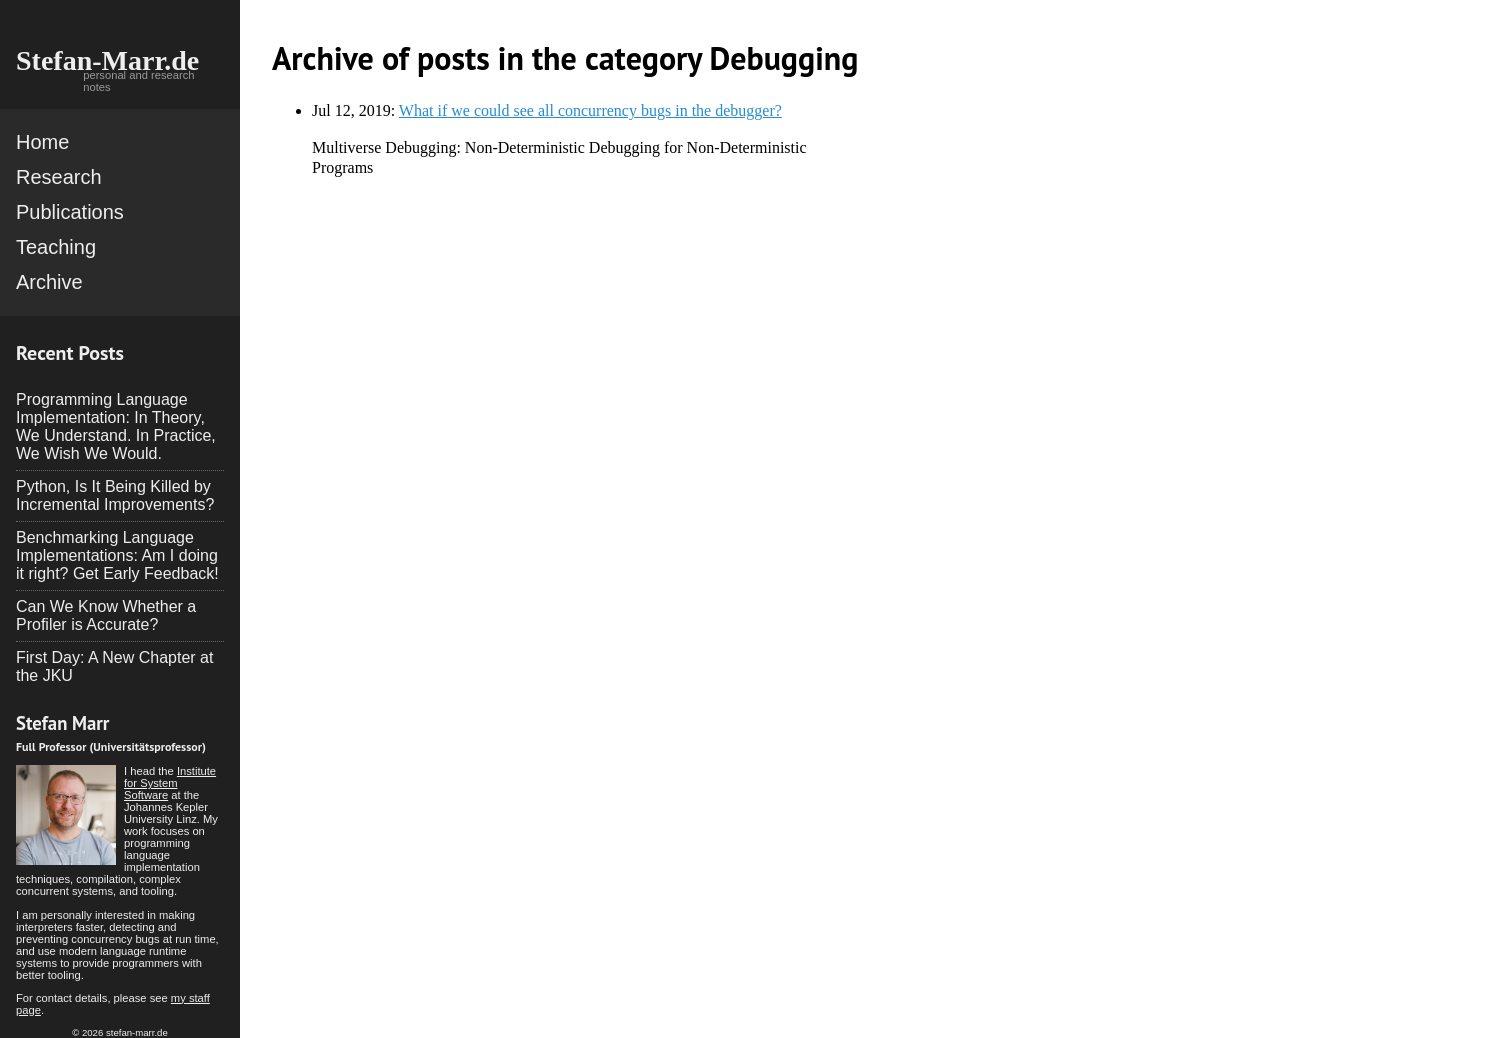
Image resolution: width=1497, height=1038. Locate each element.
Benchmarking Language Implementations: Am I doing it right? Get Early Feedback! (117, 555)
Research (59, 177)
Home (42, 142)
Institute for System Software (170, 783)
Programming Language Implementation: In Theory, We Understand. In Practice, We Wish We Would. (116, 426)
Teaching (56, 247)
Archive (49, 282)
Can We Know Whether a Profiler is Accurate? (106, 615)
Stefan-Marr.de (107, 60)
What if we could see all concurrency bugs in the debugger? (590, 110)
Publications (70, 212)
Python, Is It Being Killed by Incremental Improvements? (115, 495)
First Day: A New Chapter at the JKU (114, 666)
